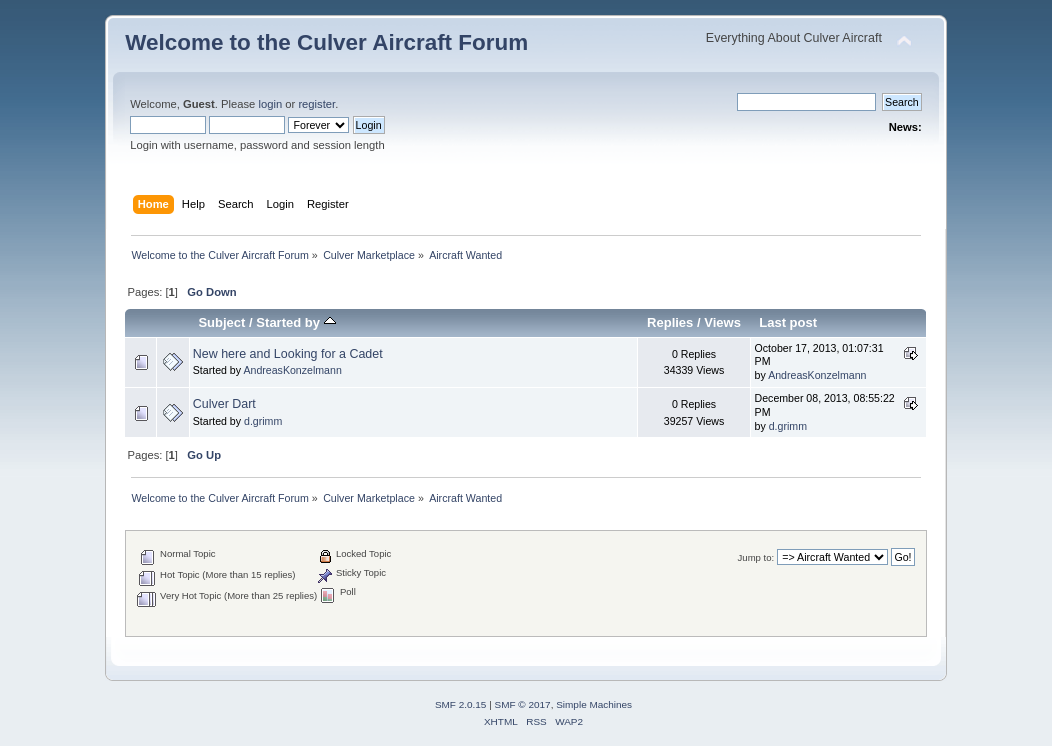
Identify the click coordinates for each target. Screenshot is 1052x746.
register (316, 104)
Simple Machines (594, 704)
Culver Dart (224, 404)
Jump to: (756, 557)
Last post (788, 322)
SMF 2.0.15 (461, 704)
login (270, 104)
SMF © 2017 (523, 704)
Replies (670, 322)
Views (722, 322)
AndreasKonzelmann (292, 370)
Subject (221, 322)
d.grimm (263, 421)
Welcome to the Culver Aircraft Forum (326, 42)
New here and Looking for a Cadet (288, 354)
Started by (295, 322)
